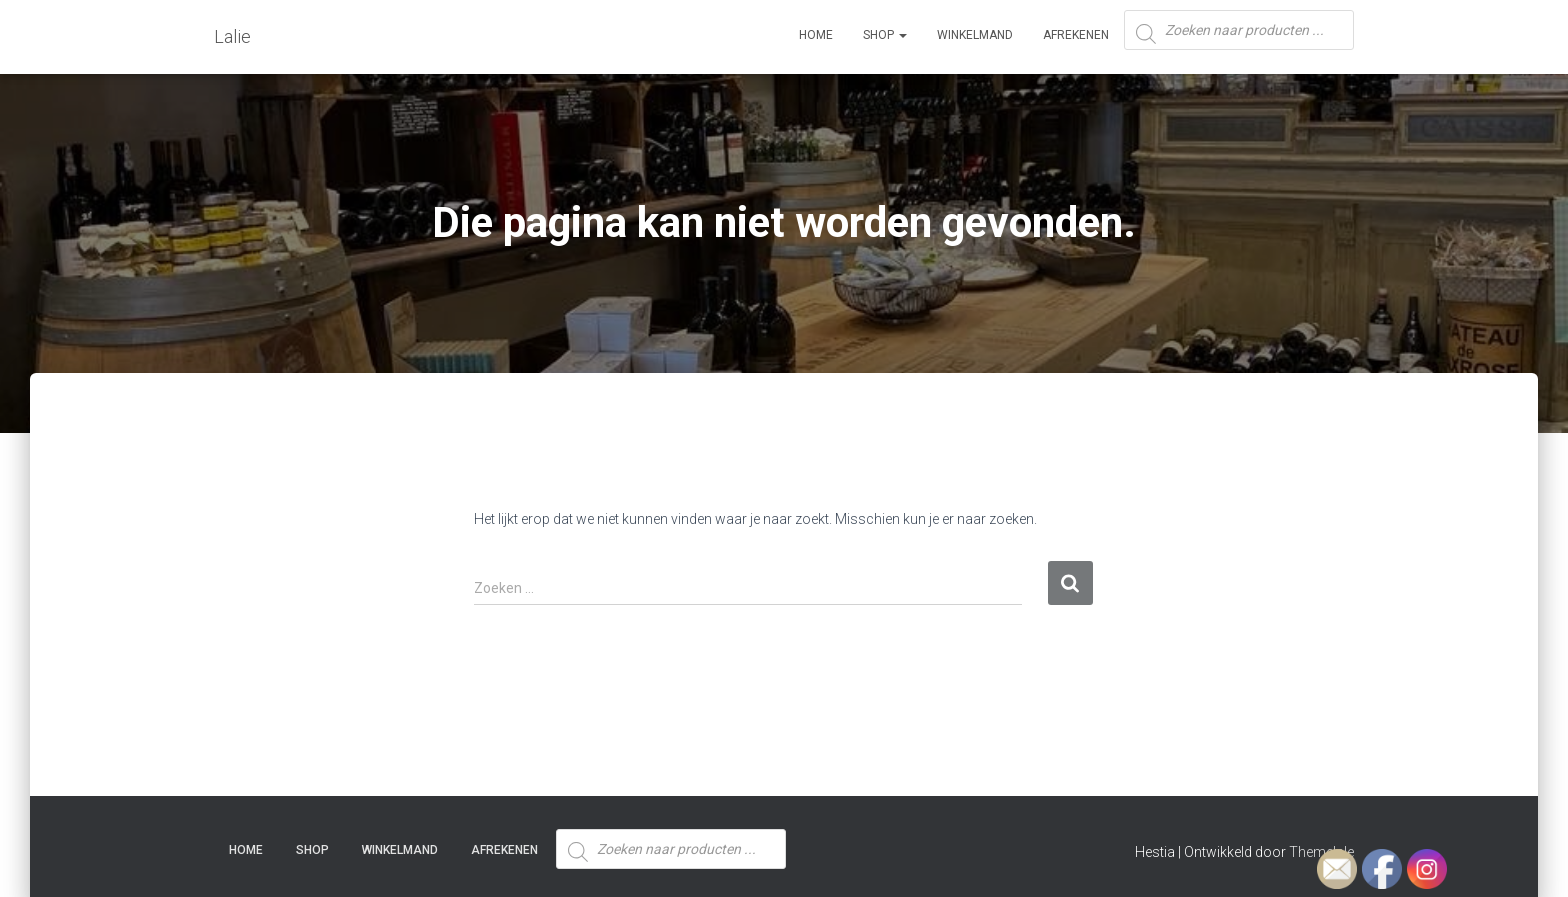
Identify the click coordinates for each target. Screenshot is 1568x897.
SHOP (885, 35)
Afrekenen (1076, 35)
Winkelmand (975, 35)
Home (816, 35)
